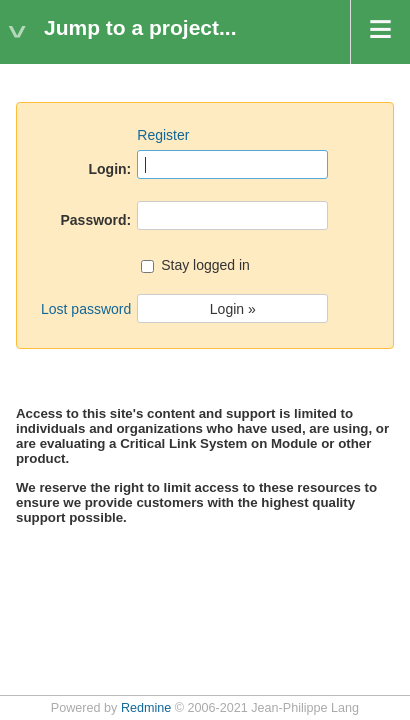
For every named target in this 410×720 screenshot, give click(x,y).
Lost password (86, 309)
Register (163, 135)
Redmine (146, 708)
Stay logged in (195, 266)
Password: (95, 220)
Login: (110, 169)
